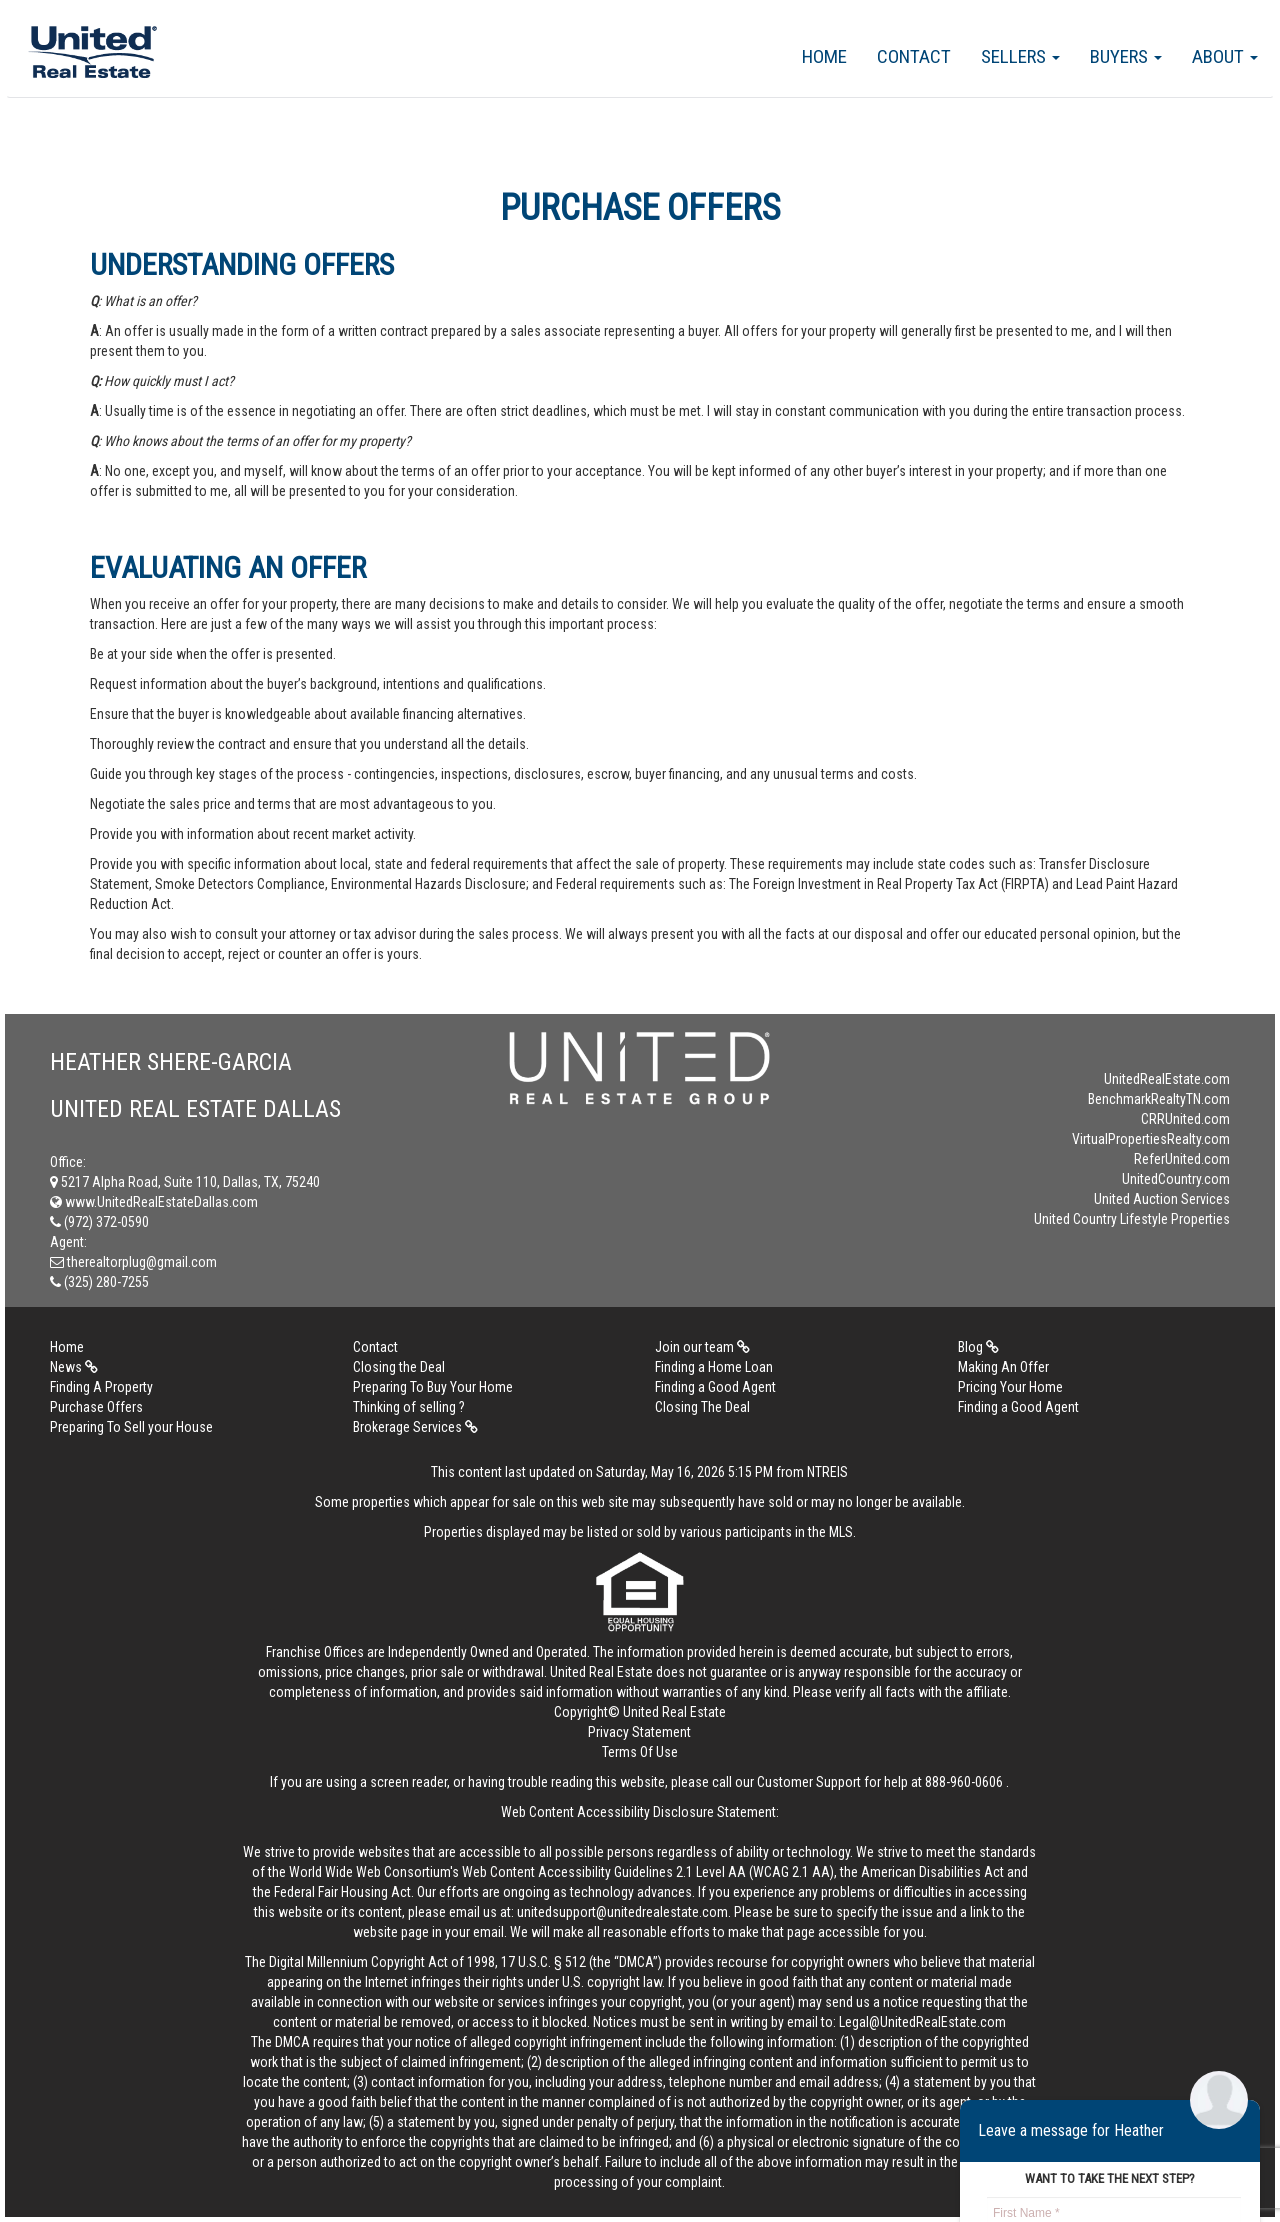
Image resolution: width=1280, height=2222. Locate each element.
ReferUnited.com (1182, 1159)
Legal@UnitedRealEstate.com (922, 2022)
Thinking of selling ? (409, 1407)
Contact (914, 56)
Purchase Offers (96, 1407)
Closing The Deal (702, 1407)
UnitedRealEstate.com (1167, 1079)
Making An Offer (1003, 1367)
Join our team (702, 1347)
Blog (978, 1347)
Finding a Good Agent (715, 1387)
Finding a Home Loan (714, 1367)
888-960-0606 (964, 1782)
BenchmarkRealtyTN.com (1159, 1099)
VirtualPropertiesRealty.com (1151, 1139)
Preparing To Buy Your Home (433, 1387)
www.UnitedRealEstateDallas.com (154, 1202)
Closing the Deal (399, 1367)
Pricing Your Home (1010, 1387)
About (1225, 56)
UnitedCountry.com (1176, 1179)
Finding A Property (101, 1387)
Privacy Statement (639, 1732)
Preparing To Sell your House (131, 1427)
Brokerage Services (415, 1427)
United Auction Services (1162, 1199)
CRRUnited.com (1185, 1119)
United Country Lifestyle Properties (1132, 1219)
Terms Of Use (640, 1752)
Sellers (1020, 56)
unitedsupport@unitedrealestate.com (622, 1912)
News (74, 1367)
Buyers (1126, 56)
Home (824, 56)
